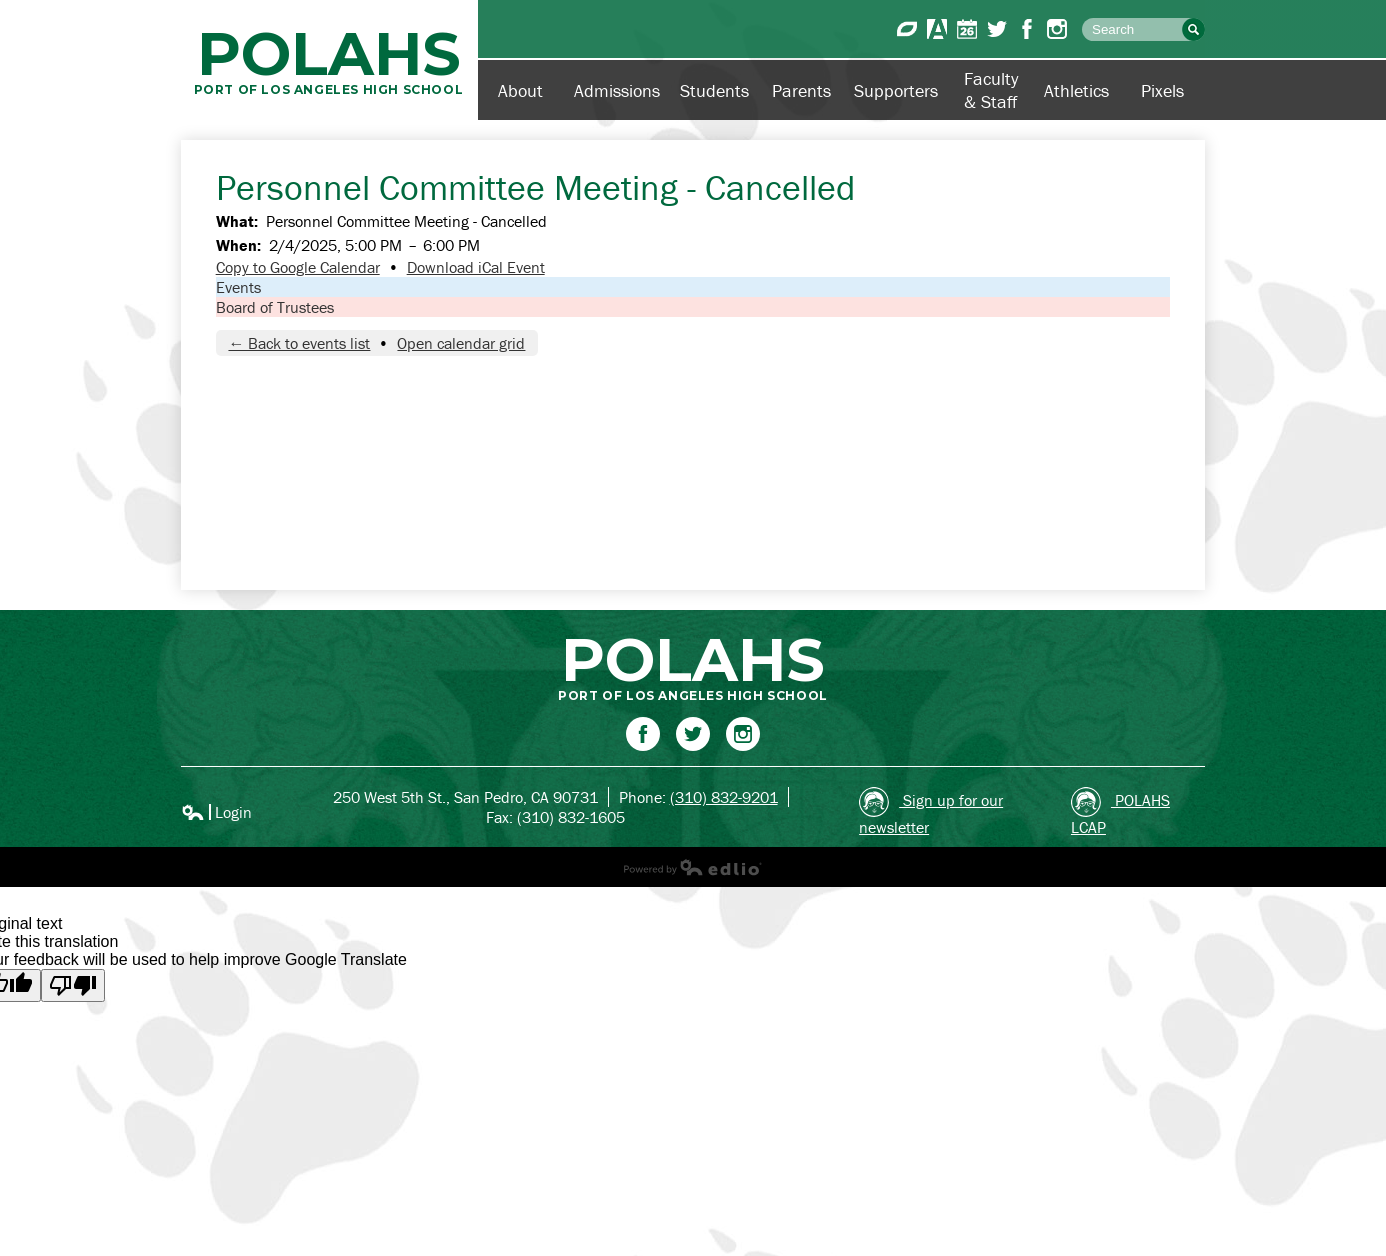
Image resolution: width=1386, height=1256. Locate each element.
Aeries (937, 29)
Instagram (1057, 29)
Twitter (997, 29)
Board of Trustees (275, 307)
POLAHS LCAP (1120, 812)
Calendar (967, 29)
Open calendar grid (461, 343)
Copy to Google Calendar (298, 267)
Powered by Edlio (693, 867)
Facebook (1027, 29)
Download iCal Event (476, 267)
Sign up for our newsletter (931, 812)
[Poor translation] (73, 985)
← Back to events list (299, 343)
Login (216, 812)
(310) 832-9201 (724, 797)
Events (238, 287)
